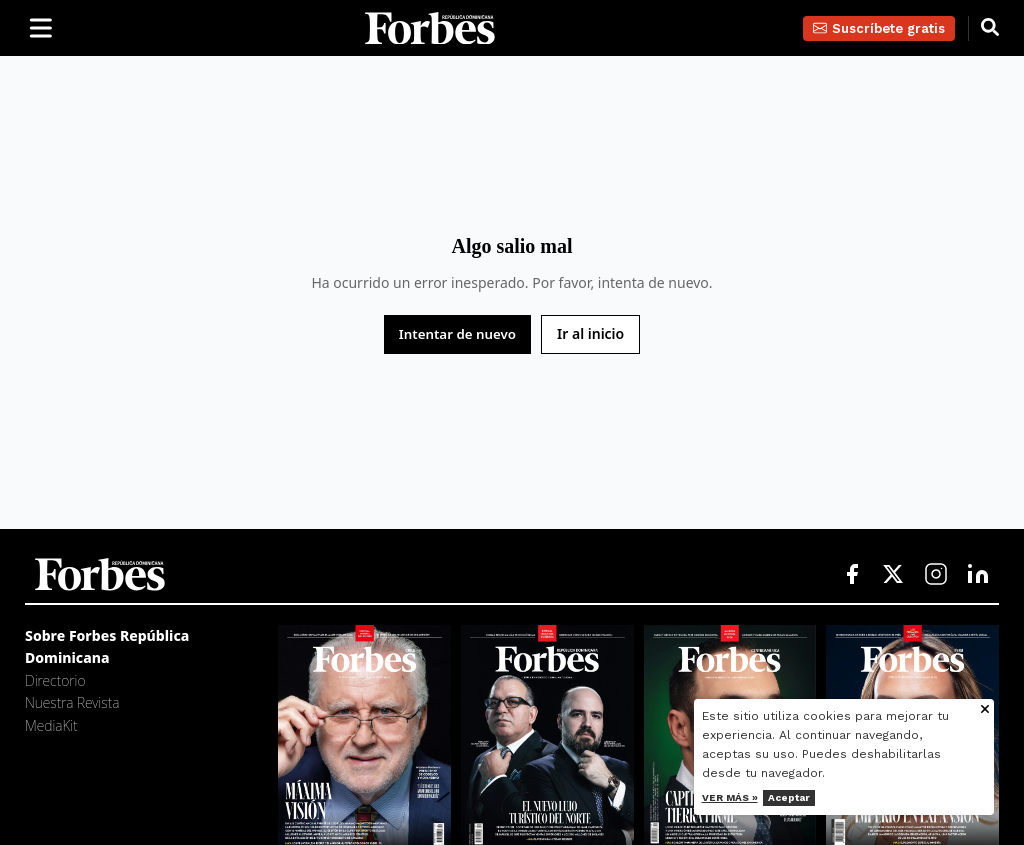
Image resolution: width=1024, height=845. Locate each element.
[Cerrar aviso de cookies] (985, 710)
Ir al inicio (590, 333)
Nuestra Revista (72, 702)
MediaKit (51, 725)
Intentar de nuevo (457, 334)
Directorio (55, 680)
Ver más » (730, 797)
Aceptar (789, 797)
